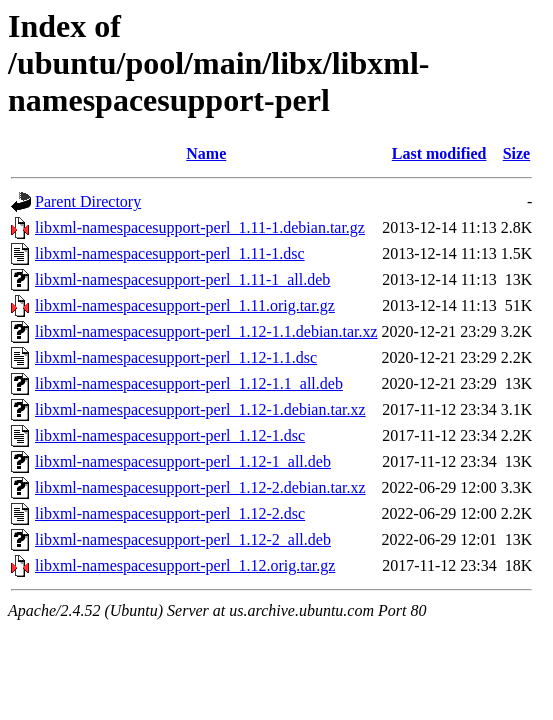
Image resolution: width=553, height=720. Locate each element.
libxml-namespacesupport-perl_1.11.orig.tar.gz (185, 305)
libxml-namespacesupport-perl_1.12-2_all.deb (183, 539)
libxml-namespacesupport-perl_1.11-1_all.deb (182, 279)
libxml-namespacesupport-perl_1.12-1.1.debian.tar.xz (206, 331)
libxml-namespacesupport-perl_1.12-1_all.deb (183, 461)
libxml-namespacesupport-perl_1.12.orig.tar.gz (185, 565)
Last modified (439, 153)
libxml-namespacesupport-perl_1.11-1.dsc (170, 253)
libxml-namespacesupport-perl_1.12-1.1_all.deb (189, 383)
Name (206, 153)
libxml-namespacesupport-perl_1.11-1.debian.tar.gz (200, 227)
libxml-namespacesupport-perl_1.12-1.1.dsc (176, 357)
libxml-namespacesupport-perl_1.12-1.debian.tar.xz (200, 409)
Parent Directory (88, 201)
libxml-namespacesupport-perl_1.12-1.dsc (170, 435)
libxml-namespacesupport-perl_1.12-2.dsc (170, 513)
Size (517, 153)
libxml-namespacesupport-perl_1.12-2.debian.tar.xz (200, 487)
